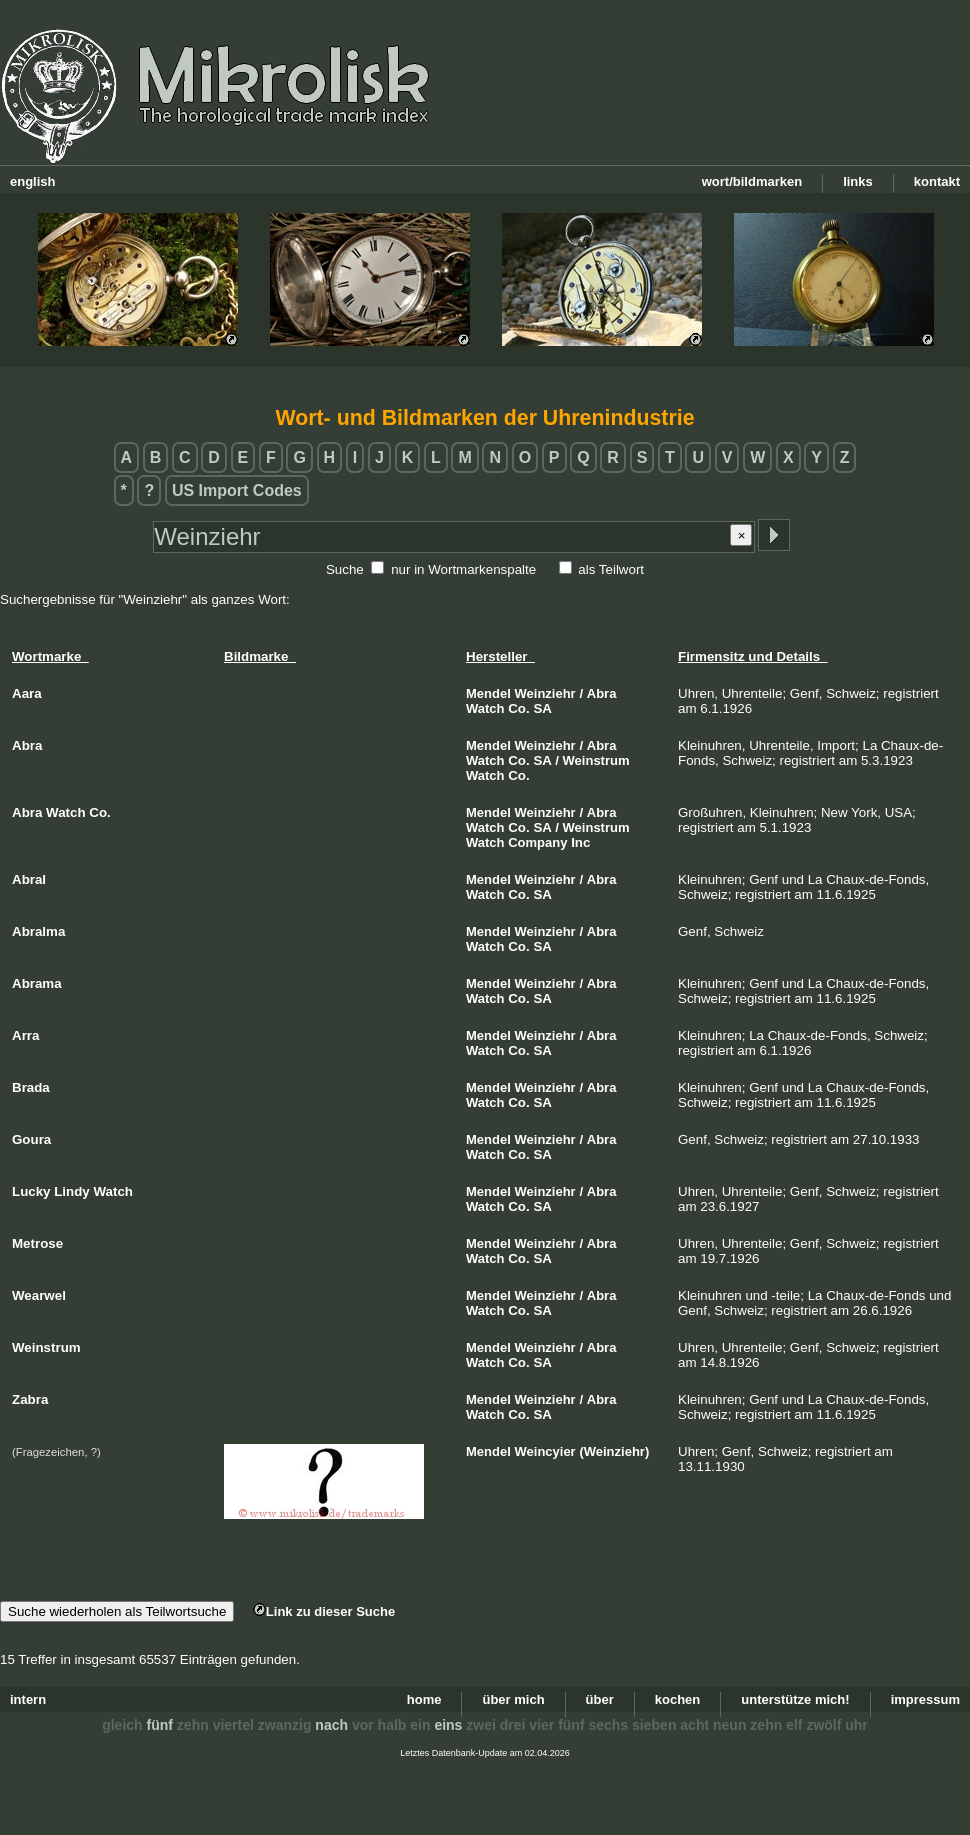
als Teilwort (611, 569)
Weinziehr (545, 693)
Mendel (488, 693)
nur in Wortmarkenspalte (463, 569)
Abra (602, 693)
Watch (485, 708)
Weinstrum (596, 760)
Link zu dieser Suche (324, 1611)
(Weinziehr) (614, 1451)
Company (537, 842)
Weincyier (545, 1451)
